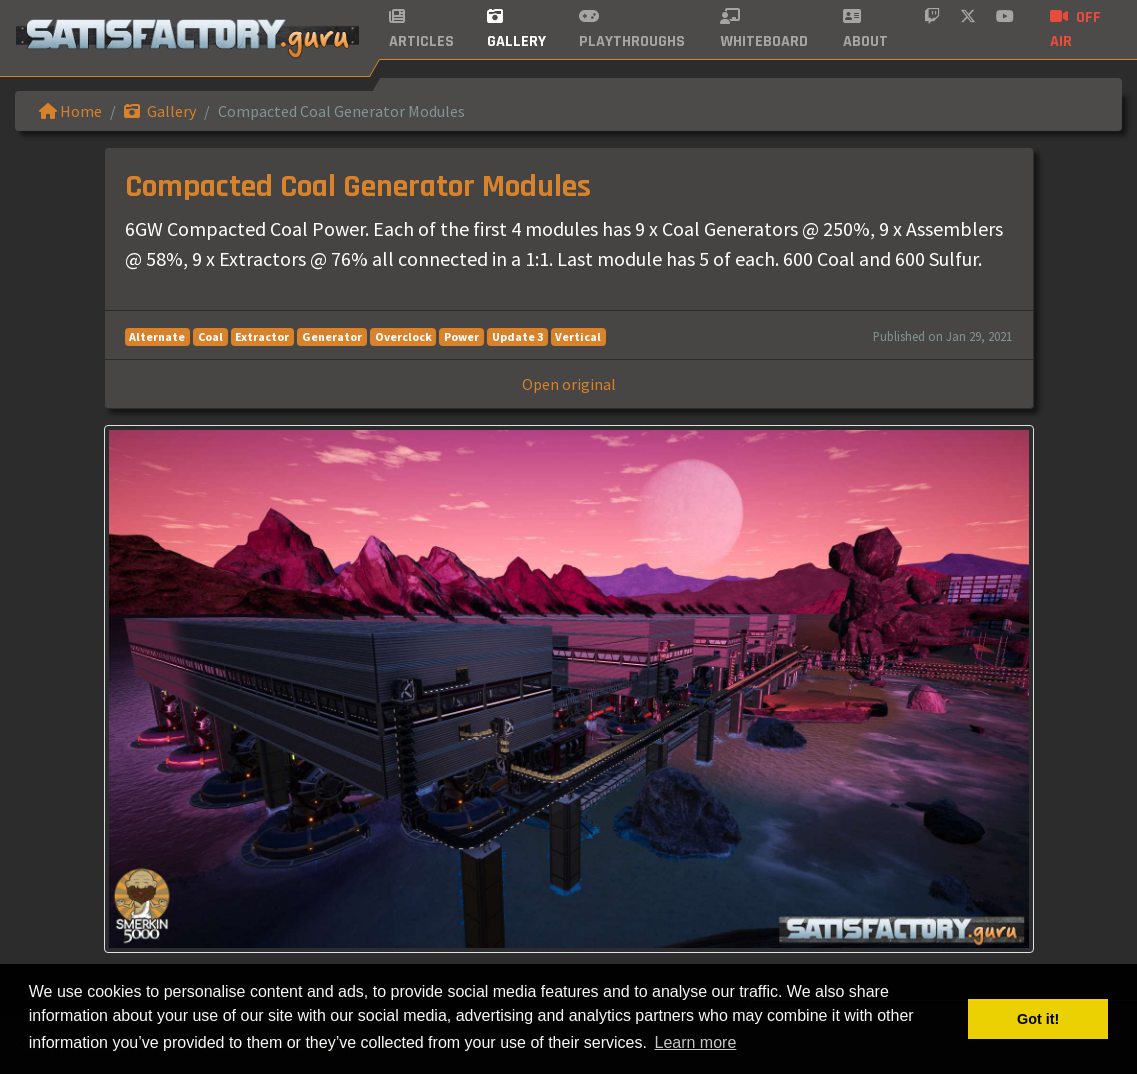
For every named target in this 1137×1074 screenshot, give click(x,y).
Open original (569, 384)
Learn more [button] (696, 1042)
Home (70, 111)
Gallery (160, 111)
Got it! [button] (1038, 1019)
